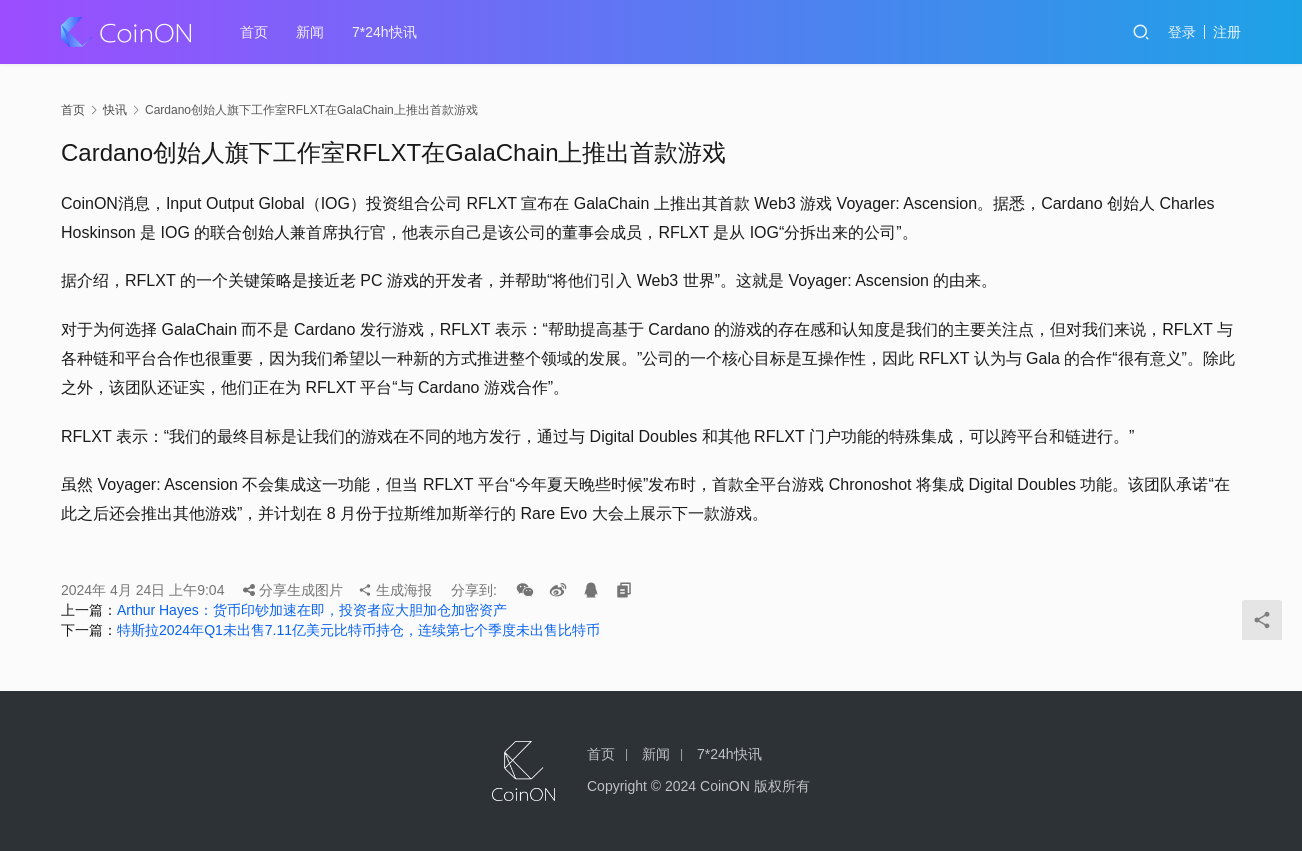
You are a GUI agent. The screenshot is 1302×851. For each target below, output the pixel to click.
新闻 (310, 32)
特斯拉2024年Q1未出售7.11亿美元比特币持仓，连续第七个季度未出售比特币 (358, 630)
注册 (1227, 32)
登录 (1182, 32)
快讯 (115, 110)
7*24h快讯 (384, 32)
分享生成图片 (293, 590)
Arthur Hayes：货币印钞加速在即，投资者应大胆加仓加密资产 (312, 610)
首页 (254, 32)
